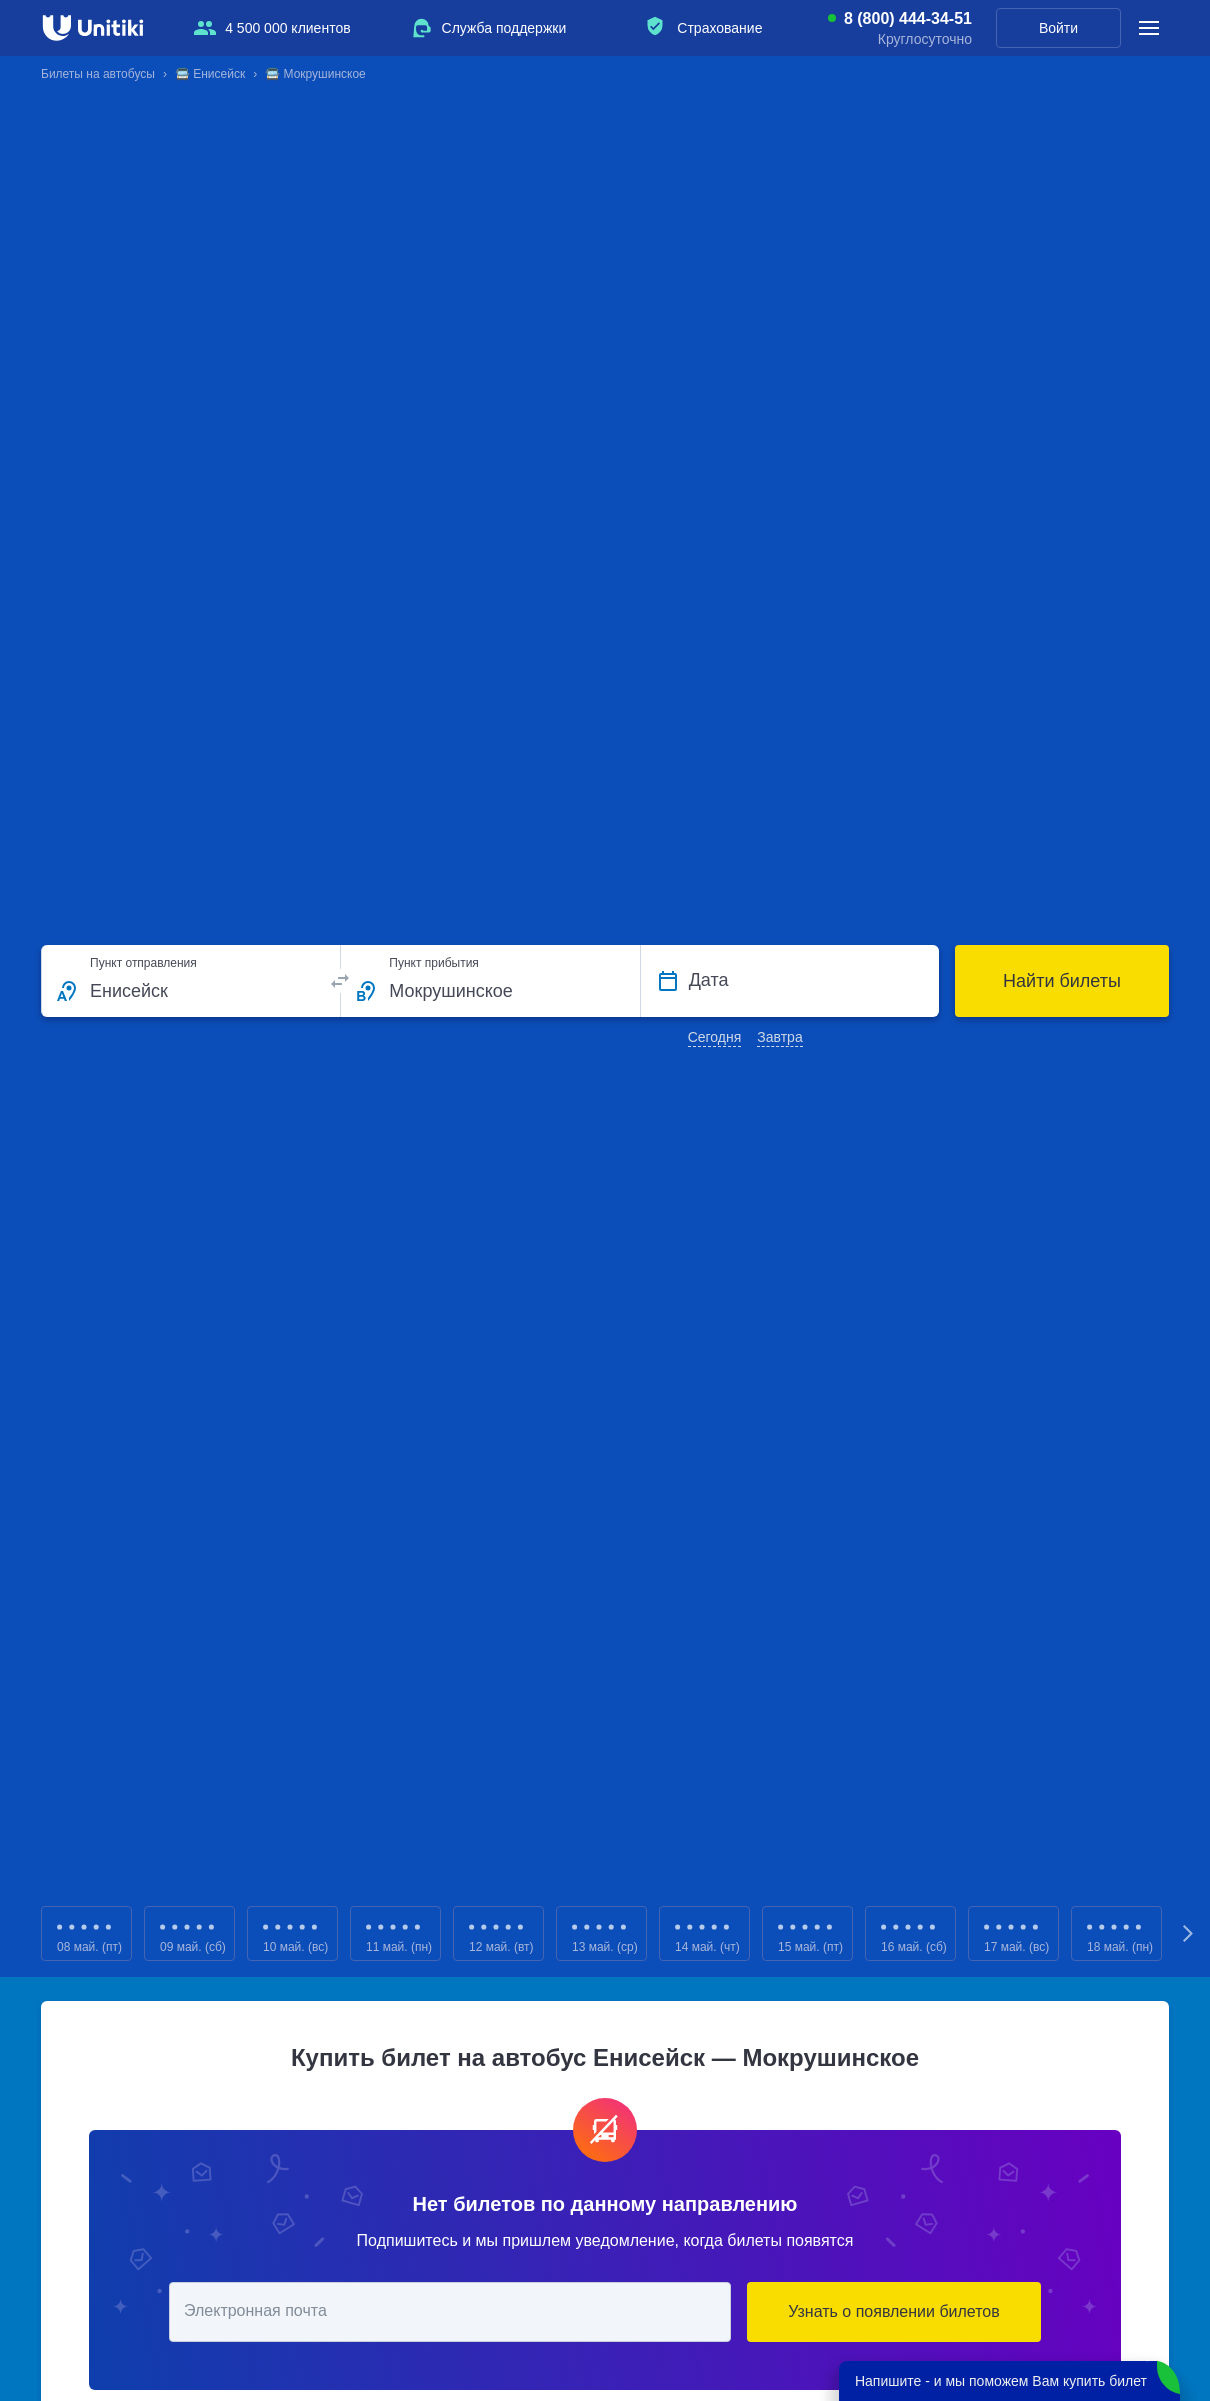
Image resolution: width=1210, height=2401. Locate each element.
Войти (1058, 28)
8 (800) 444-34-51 (908, 19)
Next (1189, 1933)
